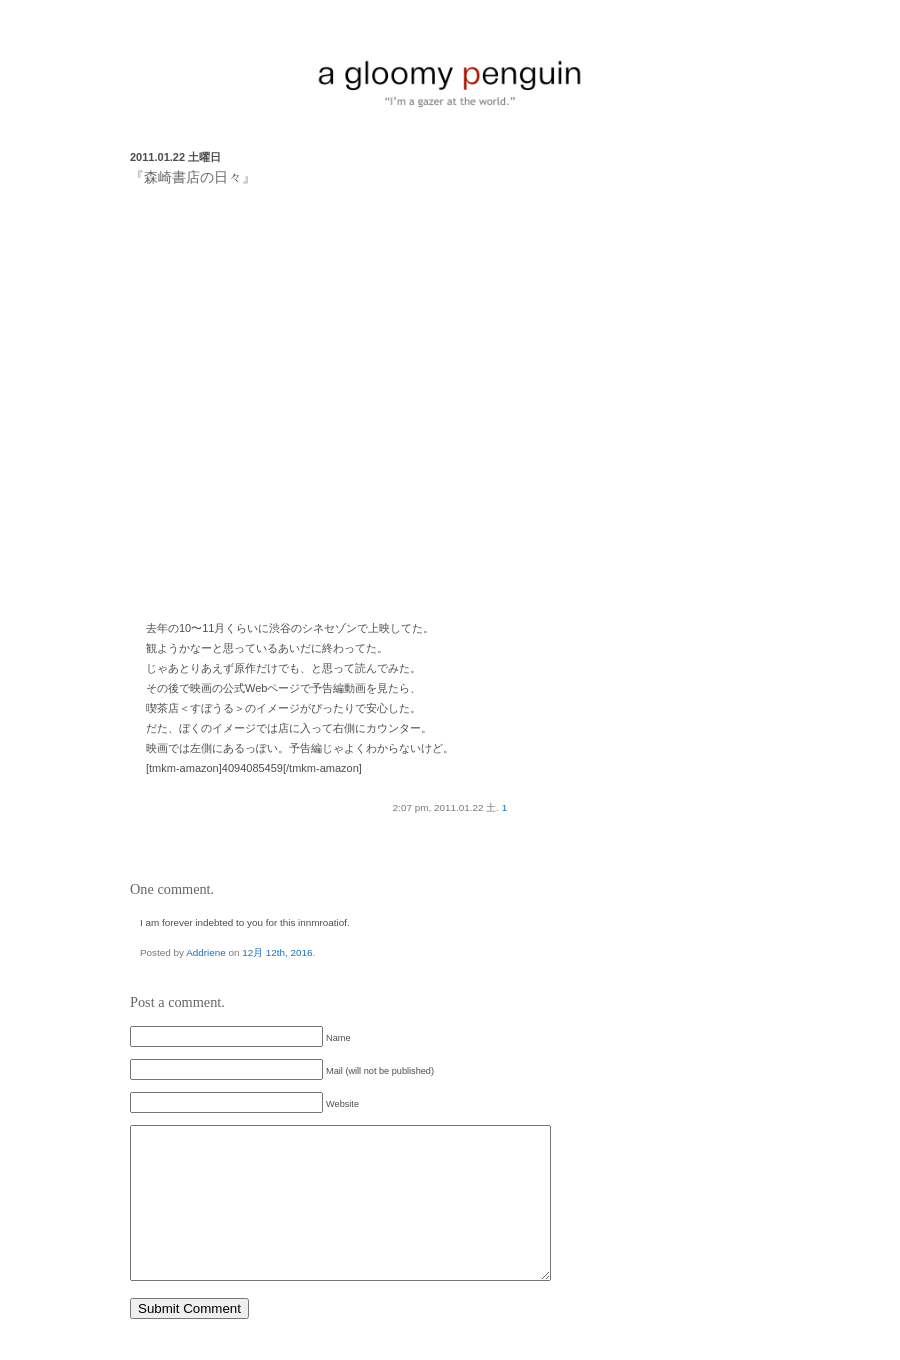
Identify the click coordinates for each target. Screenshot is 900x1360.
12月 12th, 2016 (277, 952)
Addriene (206, 952)
